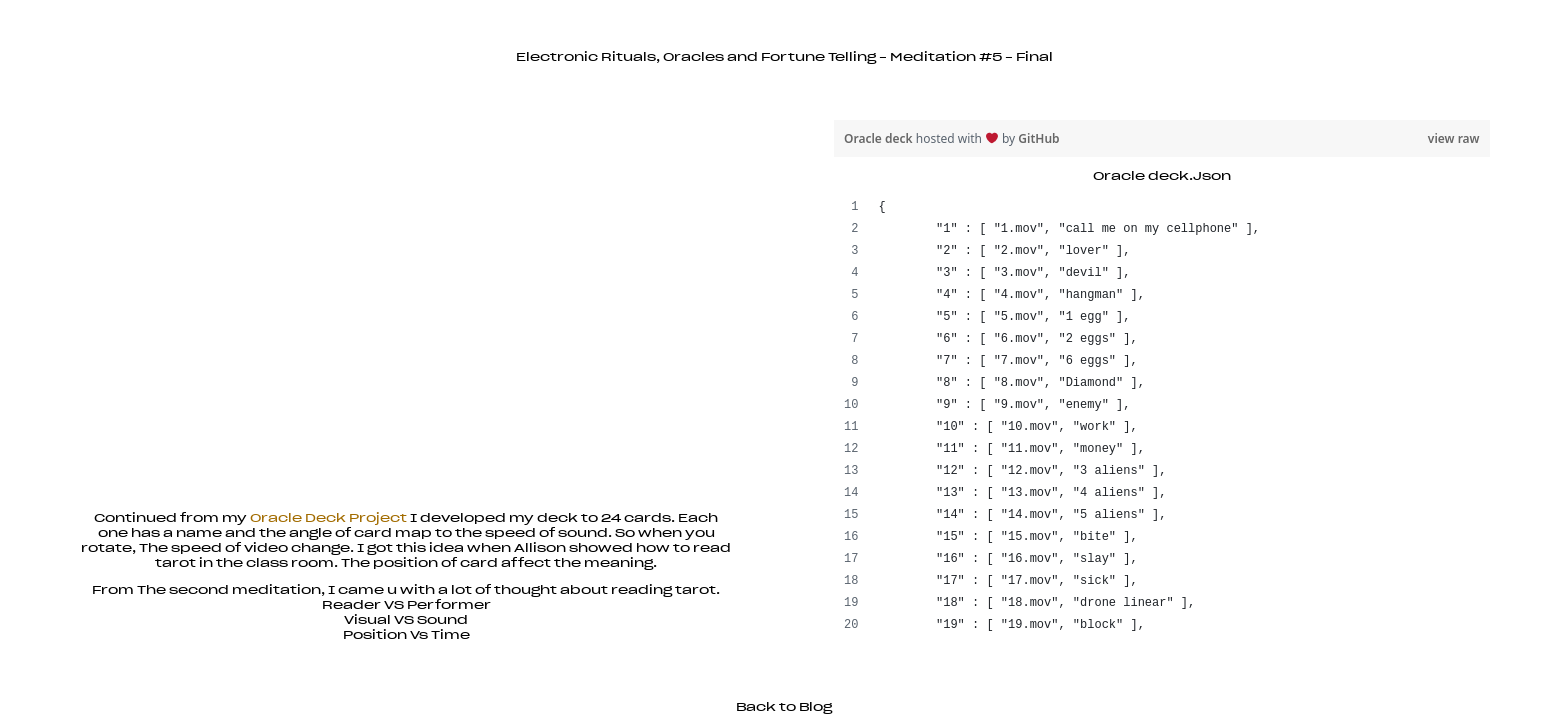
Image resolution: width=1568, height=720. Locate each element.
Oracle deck (880, 138)
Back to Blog (784, 707)
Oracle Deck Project (328, 518)
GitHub (1038, 138)
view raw (1454, 138)
